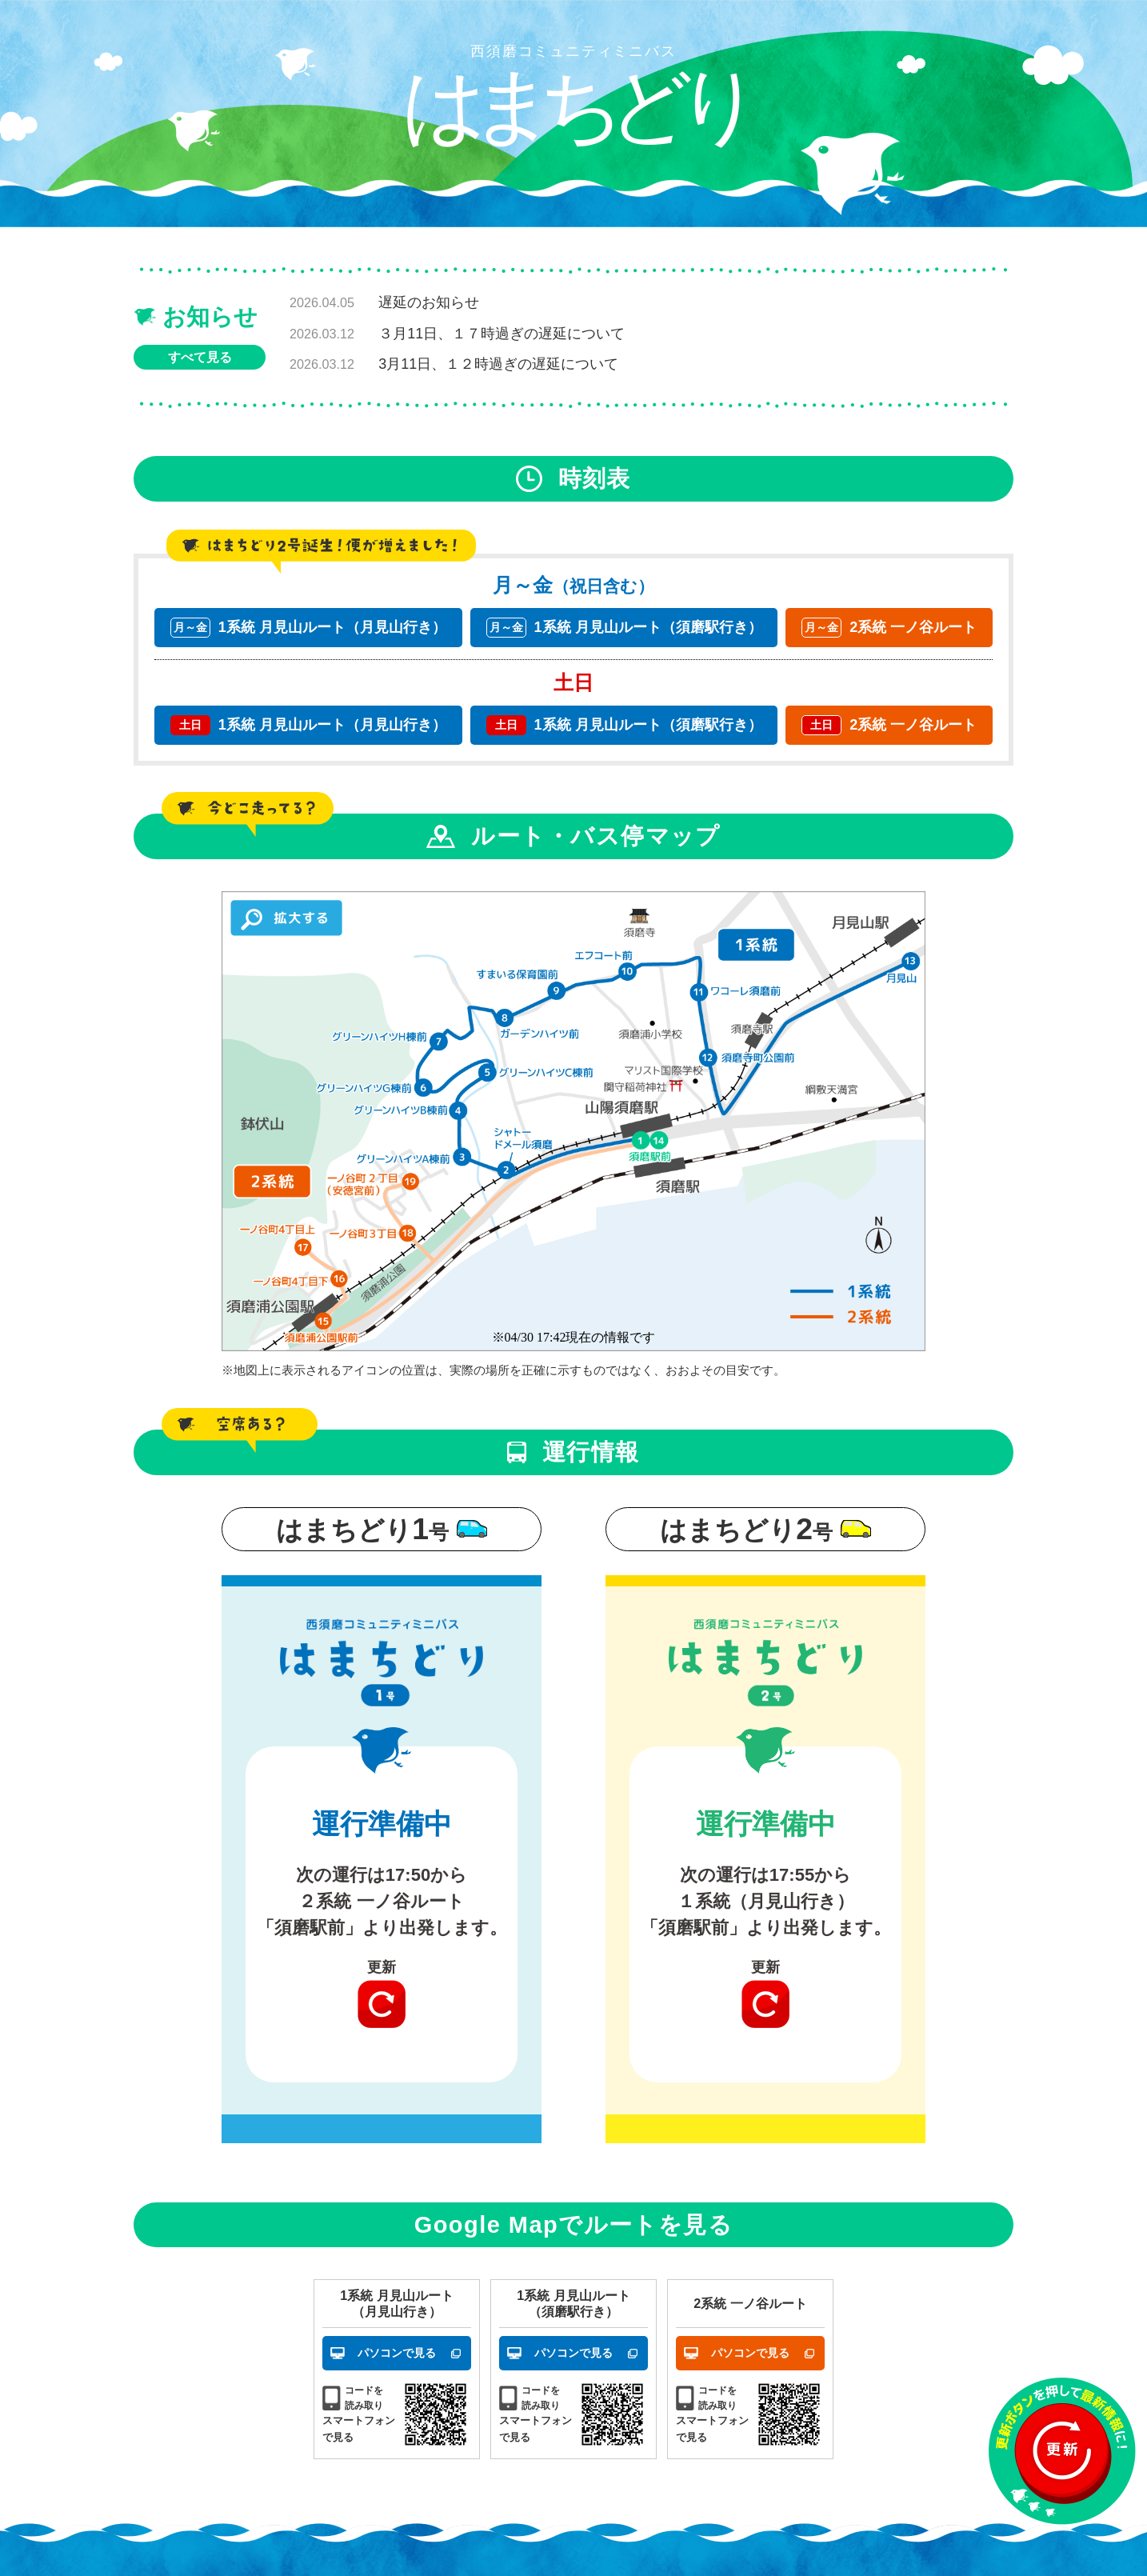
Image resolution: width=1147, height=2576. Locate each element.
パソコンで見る (397, 2352)
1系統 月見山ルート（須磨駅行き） (624, 628)
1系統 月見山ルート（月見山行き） (308, 628)
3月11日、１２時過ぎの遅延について (498, 364)
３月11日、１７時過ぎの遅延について (501, 334)
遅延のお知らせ (428, 302)
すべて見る (200, 357)
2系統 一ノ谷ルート (889, 628)
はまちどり (573, 105)
